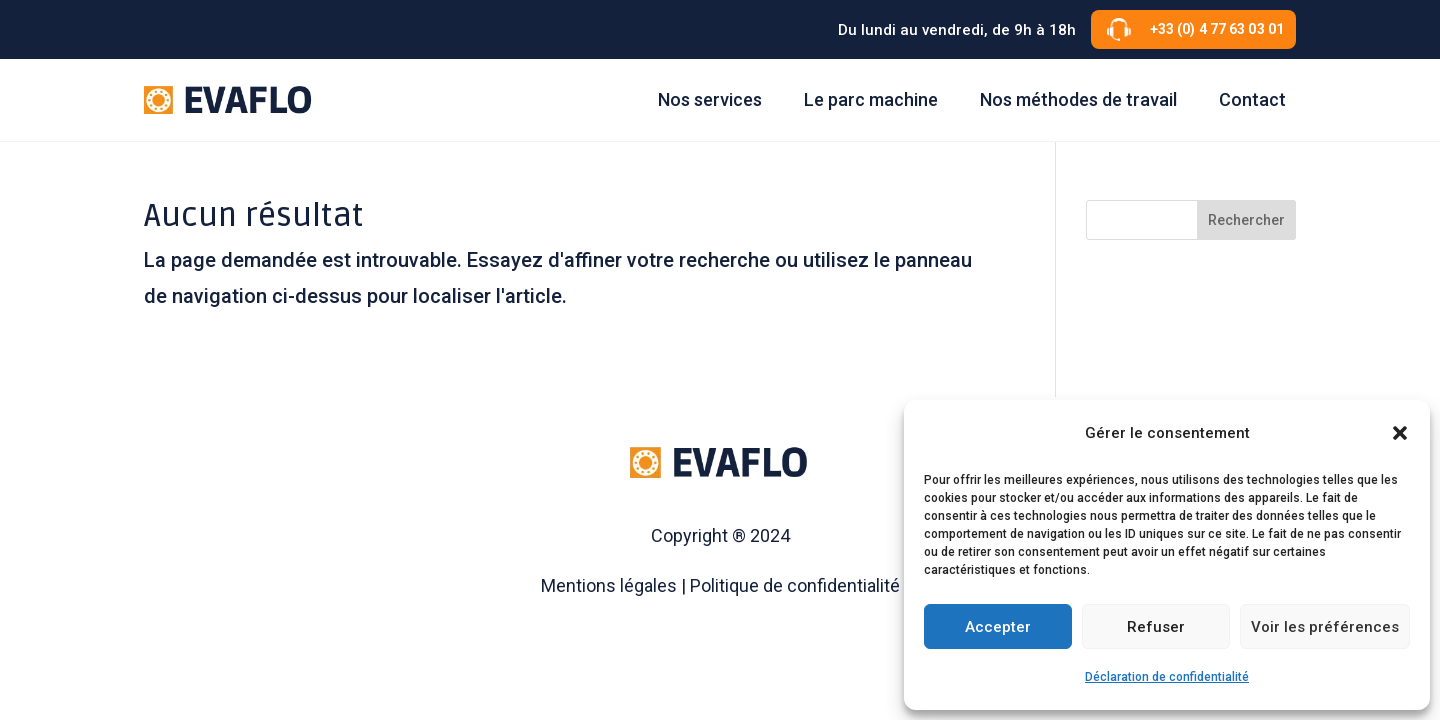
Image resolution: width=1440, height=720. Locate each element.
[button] (1400, 433)
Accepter (998, 627)
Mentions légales (609, 585)
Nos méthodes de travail (1078, 99)
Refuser (1156, 627)
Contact (1252, 99)
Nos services (710, 99)
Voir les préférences (1325, 627)
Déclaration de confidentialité (1167, 677)
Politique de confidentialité (795, 585)
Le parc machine (871, 99)
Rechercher (1246, 220)
